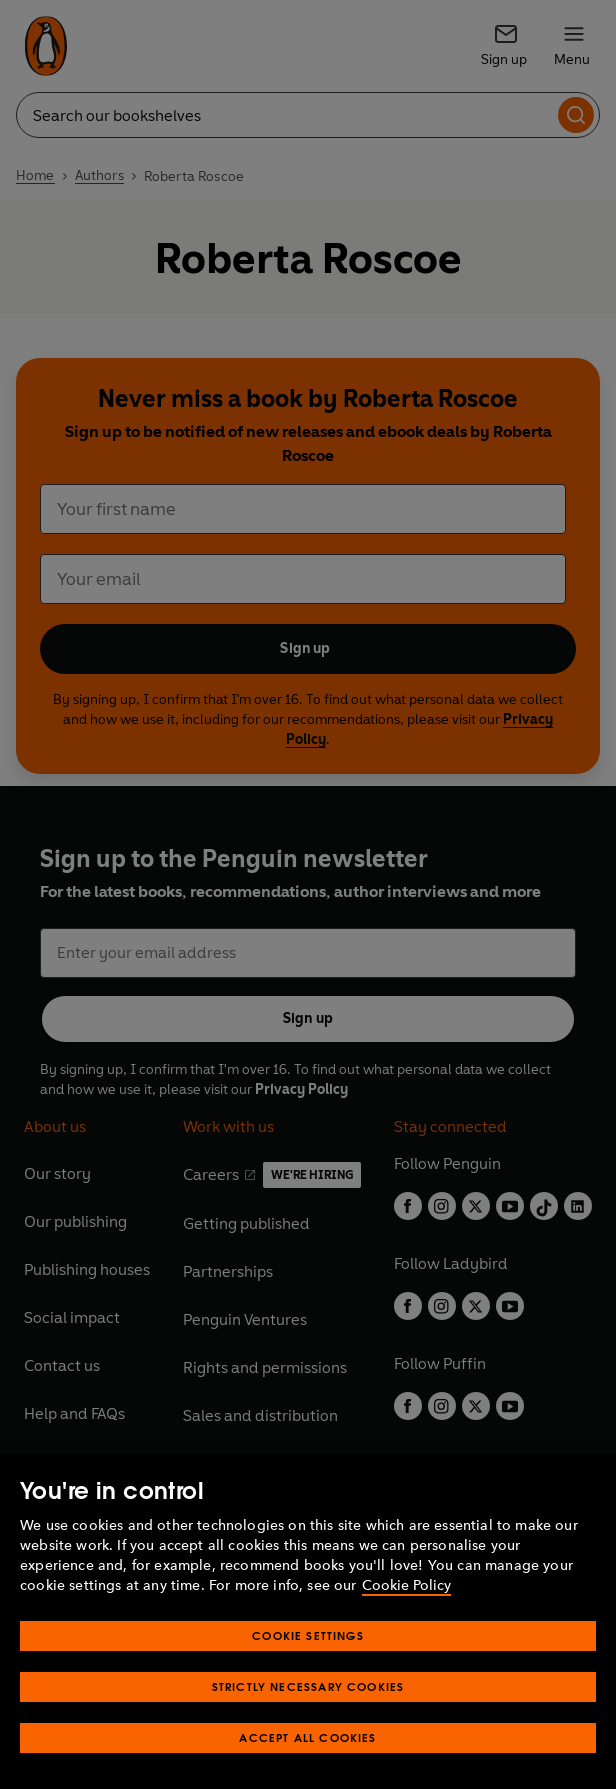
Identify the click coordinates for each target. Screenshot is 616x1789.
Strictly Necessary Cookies (308, 1725)
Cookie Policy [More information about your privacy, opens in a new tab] (406, 1624)
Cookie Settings (308, 1674)
